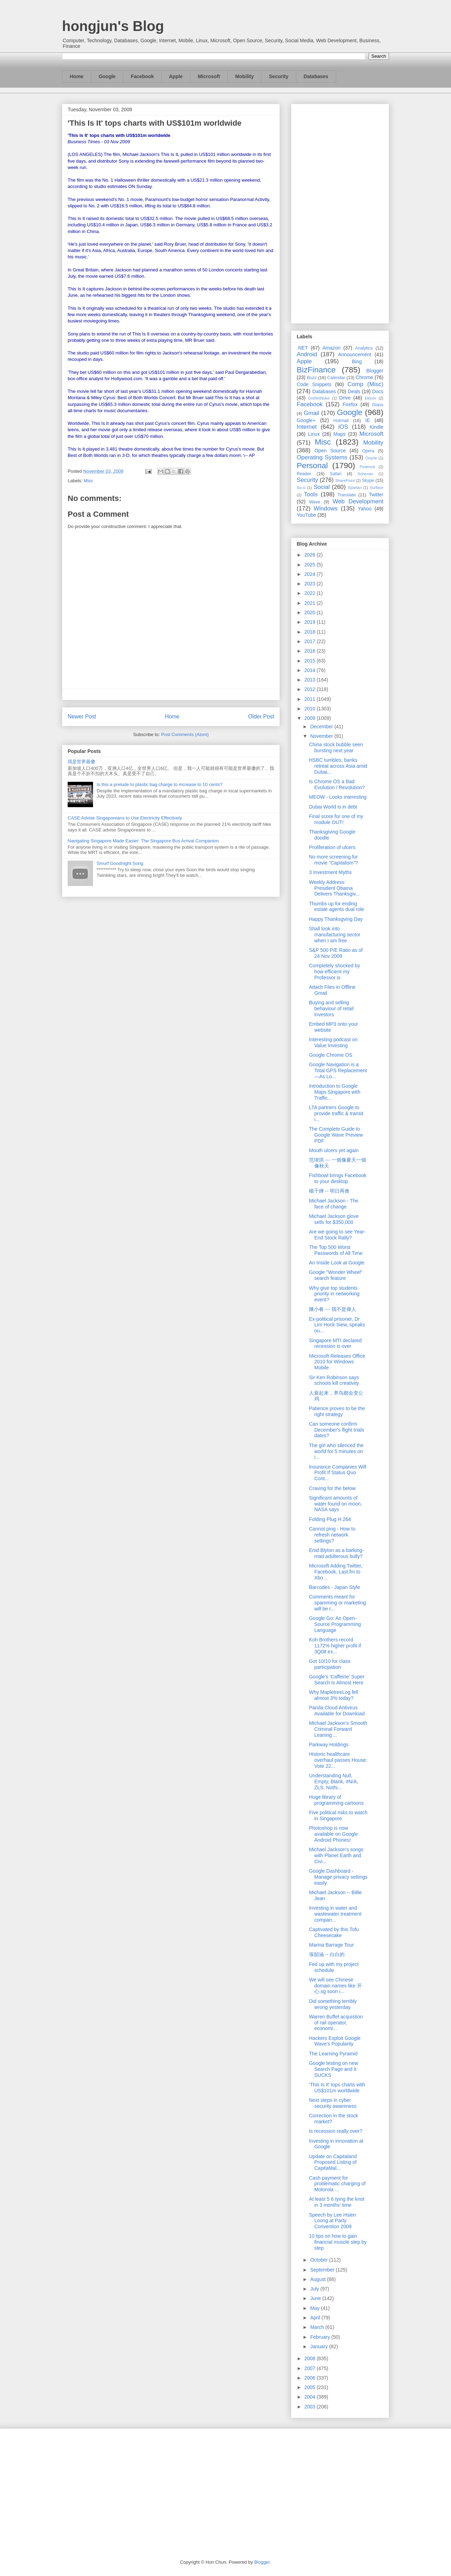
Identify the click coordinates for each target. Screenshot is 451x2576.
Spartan (355, 487)
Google (107, 76)
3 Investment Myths (330, 872)
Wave (314, 502)
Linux (314, 434)
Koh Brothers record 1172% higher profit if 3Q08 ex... (335, 1645)
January (319, 2346)
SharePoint (344, 480)
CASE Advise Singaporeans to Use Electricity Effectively (125, 818)
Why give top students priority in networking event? (334, 1294)
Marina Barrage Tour (331, 1945)
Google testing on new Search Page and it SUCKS (333, 2069)
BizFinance (316, 369)
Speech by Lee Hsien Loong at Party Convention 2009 (332, 2221)
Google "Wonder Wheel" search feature (335, 1275)
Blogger (374, 370)
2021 (310, 603)
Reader (304, 473)
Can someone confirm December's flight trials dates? (336, 1430)
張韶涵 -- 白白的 (327, 1954)
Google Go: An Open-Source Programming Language (335, 1624)
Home (77, 76)
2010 (310, 708)
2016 (310, 651)
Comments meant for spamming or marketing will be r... (337, 1602)
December (322, 726)
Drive (345, 398)
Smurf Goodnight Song (120, 863)
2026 (310, 555)
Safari (335, 473)
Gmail (311, 413)
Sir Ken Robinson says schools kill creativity (334, 1380)
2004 (310, 2397)
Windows (326, 508)
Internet (307, 426)
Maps (340, 434)
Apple (176, 76)
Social (322, 487)
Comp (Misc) (365, 384)
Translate (347, 494)
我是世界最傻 (81, 761)
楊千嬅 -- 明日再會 (329, 1191)
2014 (310, 670)
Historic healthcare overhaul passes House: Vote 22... (338, 1760)
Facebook (142, 76)
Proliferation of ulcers (332, 847)
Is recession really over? (335, 2131)
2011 (310, 699)
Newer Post (82, 717)
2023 (310, 583)
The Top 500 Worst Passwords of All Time (336, 1250)
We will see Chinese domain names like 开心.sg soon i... (335, 1985)
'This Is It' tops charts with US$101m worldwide (337, 2087)
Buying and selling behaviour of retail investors (331, 1008)
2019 (310, 622)
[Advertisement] (340, 212)
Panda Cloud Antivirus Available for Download (337, 1710)
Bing (357, 361)
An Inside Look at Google (336, 1262)
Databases (316, 76)
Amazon (331, 348)
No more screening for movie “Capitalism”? (333, 860)
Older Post (261, 717)
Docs (377, 391)
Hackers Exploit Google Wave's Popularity (334, 2041)
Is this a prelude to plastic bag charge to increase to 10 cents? (159, 784)
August (318, 2279)
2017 (310, 641)
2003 (310, 2406)
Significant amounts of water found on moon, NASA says (335, 1504)
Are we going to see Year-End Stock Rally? (337, 1234)
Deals (354, 391)
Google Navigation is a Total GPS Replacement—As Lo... (338, 1070)
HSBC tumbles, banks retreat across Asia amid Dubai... (338, 766)
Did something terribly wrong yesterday (333, 2004)
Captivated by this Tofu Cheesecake (334, 1932)
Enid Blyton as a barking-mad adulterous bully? (336, 1553)
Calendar (336, 377)
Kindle (376, 427)
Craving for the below (332, 1488)
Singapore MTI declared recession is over (335, 1343)
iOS (343, 426)
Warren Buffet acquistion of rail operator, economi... (336, 2022)
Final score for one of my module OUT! (336, 819)
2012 (310, 689)
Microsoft (209, 76)
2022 (310, 593)
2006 (310, 2378)
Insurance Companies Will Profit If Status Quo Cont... (337, 1473)
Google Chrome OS (330, 1055)
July (315, 2289)
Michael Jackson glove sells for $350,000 (334, 1219)
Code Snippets (314, 384)
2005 (310, 2387)
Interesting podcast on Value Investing (333, 1042)
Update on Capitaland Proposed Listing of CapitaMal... (333, 2162)
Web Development (358, 501)
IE (367, 420)
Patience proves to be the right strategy (337, 1411)
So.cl (301, 487)
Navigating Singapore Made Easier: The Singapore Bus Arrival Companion (143, 840)
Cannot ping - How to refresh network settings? (332, 1535)
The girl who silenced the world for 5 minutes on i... (336, 1451)
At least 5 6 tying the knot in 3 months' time (336, 2202)
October (319, 2260)
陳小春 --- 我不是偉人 (332, 1309)
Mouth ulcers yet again (334, 1150)
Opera (368, 450)
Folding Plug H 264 (330, 1519)
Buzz (312, 377)
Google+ (306, 420)
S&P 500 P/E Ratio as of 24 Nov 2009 (336, 953)
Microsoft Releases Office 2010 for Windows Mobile (337, 1362)
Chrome (364, 377)
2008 (310, 2358)
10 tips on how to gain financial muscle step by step (338, 2242)
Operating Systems (322, 457)
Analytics (364, 348)
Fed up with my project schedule (334, 1967)
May (315, 2308)
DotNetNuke (318, 398)
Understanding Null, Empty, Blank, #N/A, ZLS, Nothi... (333, 1781)
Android (307, 354)
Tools (311, 494)
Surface (376, 487)
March (317, 2327)
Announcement (354, 354)
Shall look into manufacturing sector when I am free (334, 934)
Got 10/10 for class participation (330, 1664)
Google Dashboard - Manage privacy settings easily (338, 1877)
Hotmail (340, 420)
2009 (310, 718)
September (322, 2270)
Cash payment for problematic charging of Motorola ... (337, 2184)
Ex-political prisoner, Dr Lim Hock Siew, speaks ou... (337, 1325)
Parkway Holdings (328, 1744)
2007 (310, 2368)
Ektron (370, 398)
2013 (310, 680)
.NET (302, 348)
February (320, 2337)
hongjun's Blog (113, 26)
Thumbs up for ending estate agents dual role (336, 906)
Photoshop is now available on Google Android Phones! (333, 1834)
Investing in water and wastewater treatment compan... (335, 1914)
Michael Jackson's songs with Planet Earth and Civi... (336, 1855)
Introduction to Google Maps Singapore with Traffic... (334, 1092)
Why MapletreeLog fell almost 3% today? (333, 1695)
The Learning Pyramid (333, 2053)
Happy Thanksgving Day (336, 919)
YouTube (306, 515)
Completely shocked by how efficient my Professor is (334, 971)
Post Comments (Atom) (185, 734)
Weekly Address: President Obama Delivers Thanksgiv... (334, 888)
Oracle (371, 458)
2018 (310, 632)
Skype (368, 480)
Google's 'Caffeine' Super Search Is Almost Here (336, 1679)
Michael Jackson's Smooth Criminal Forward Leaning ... (338, 1729)
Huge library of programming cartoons (336, 1800)
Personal (312, 465)
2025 (310, 564)
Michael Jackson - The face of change (333, 1204)
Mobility (244, 76)
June (316, 2298)
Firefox (350, 404)
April (315, 2317)
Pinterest (367, 467)
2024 (310, 574)
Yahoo (364, 508)
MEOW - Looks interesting (337, 797)
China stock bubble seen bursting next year (336, 747)
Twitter (376, 494)
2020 (310, 612)
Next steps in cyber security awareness (333, 2103)
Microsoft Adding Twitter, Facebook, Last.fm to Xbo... (335, 1572)
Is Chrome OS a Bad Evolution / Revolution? (337, 784)
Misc (88, 480)
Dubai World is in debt (333, 807)
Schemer (365, 474)
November (322, 736)
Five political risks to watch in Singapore (338, 1815)
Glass (377, 404)
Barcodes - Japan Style (334, 1587)
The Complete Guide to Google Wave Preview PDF (336, 1135)
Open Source (330, 450)
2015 (310, 661)
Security (278, 76)
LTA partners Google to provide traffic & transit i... (336, 1113)
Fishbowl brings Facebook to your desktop (337, 1178)
